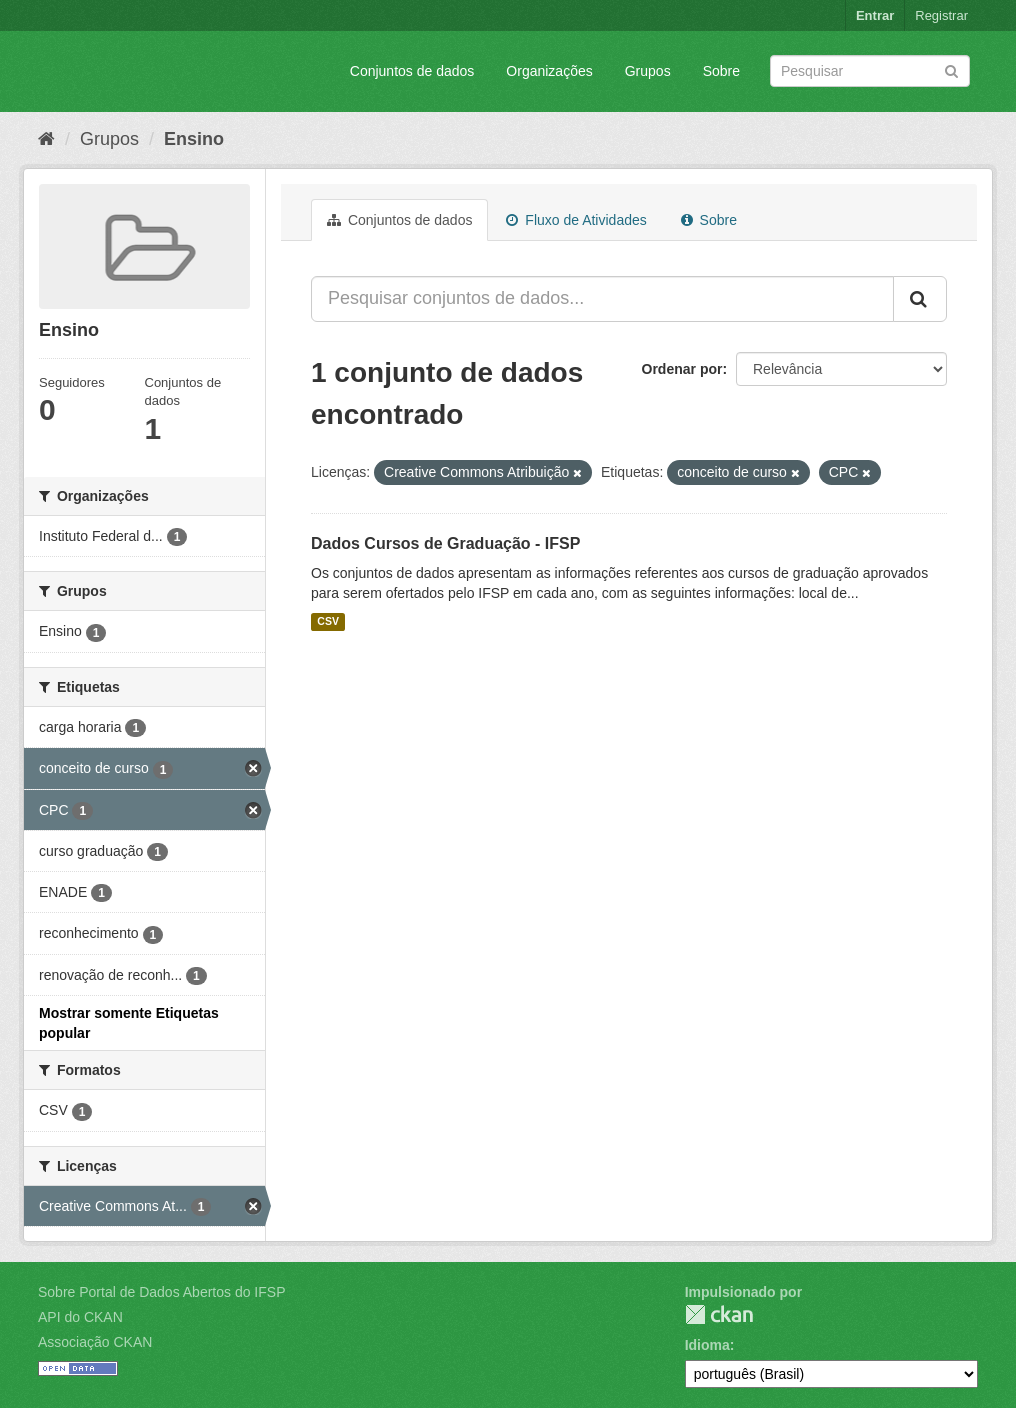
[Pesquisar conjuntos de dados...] (602, 299)
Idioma (707, 1345)
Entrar (875, 15)
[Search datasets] (870, 71)
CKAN (719, 1314)
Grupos (648, 71)
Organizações (549, 71)
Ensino (194, 139)
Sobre (721, 71)
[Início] (46, 139)
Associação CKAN (95, 1342)
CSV (328, 622)
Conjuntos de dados (412, 71)
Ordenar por (682, 369)
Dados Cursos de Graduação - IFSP (445, 543)
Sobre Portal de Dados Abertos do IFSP (161, 1292)
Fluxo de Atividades (576, 220)
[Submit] (951, 69)
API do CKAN (80, 1317)
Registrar (941, 15)
